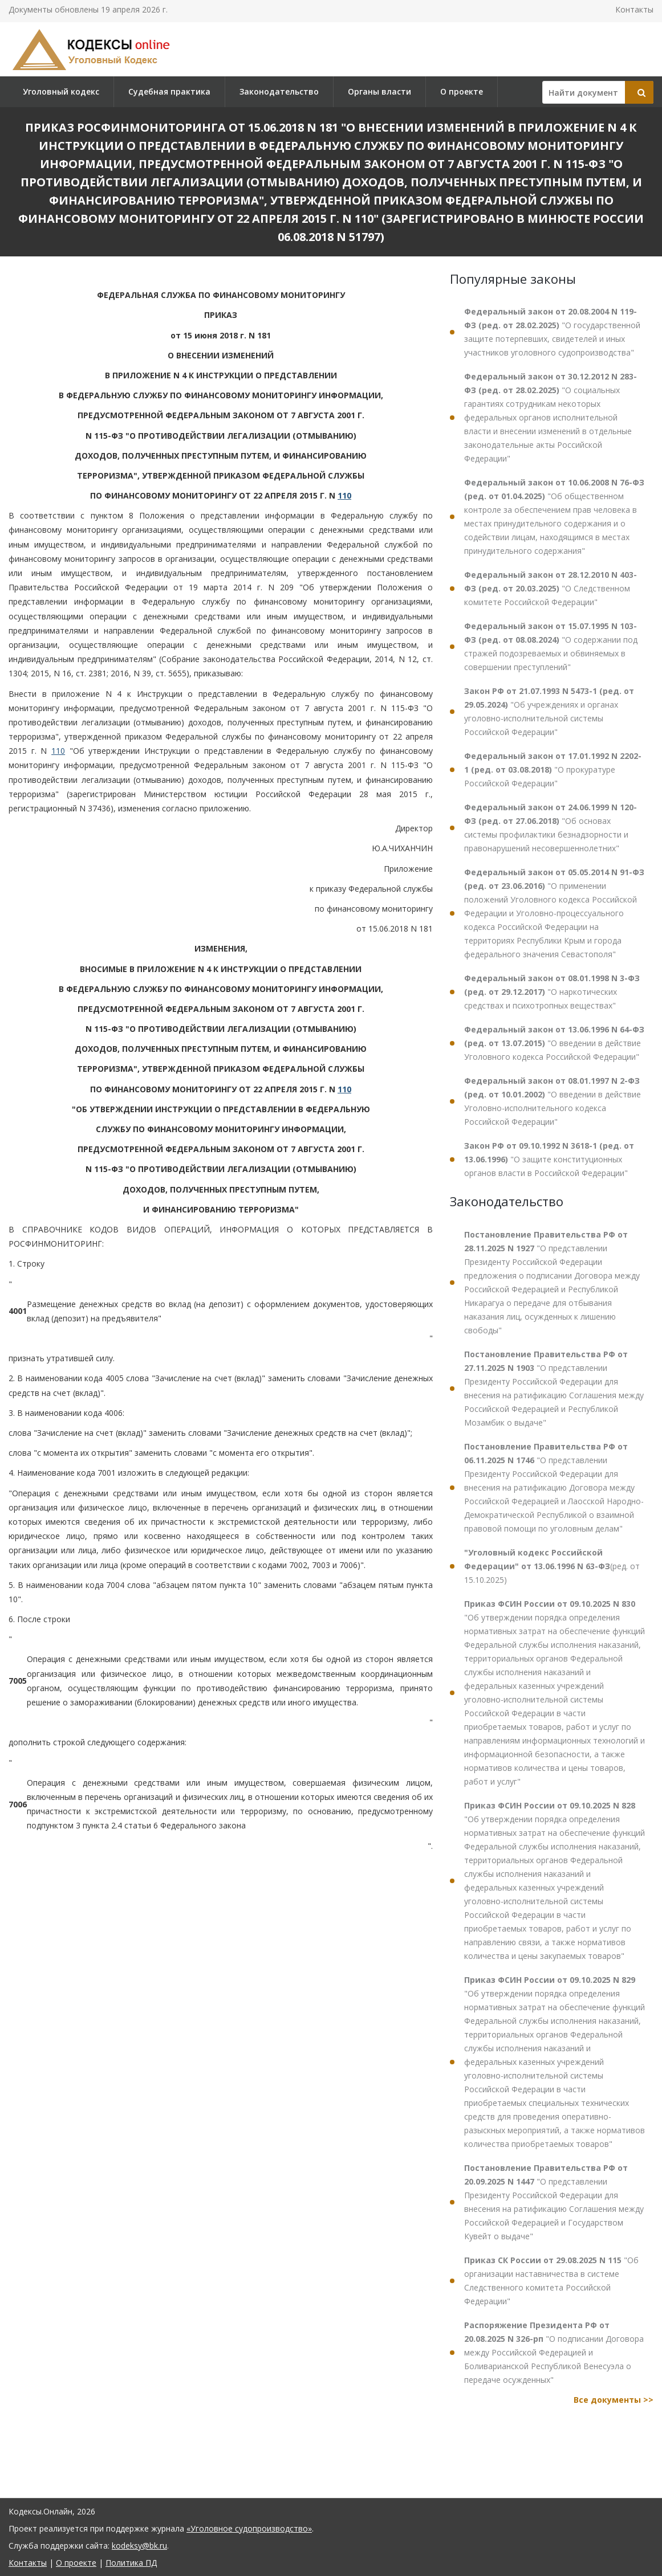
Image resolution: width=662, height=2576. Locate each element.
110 (344, 495)
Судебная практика (169, 91)
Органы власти (379, 91)
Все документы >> (613, 2399)
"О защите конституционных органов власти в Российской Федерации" (549, 1159)
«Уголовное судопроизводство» (249, 2528)
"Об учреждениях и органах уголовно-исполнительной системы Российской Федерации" (549, 711)
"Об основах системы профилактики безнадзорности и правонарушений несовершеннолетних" (550, 828)
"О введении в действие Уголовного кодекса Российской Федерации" (554, 1043)
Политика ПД (131, 2562)
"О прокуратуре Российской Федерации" (552, 769)
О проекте (461, 91)
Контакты (634, 9)
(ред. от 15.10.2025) (552, 1566)
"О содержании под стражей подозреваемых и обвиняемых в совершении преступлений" (550, 646)
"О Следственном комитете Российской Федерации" (550, 588)
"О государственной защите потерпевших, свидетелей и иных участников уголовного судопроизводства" (552, 332)
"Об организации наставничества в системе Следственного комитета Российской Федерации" (551, 2280)
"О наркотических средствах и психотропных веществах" (552, 992)
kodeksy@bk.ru (139, 2545)
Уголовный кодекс (61, 91)
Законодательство (279, 91)
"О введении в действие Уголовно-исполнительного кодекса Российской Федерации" (552, 1101)
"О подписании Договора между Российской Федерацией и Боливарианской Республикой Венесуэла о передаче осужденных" (554, 2352)
